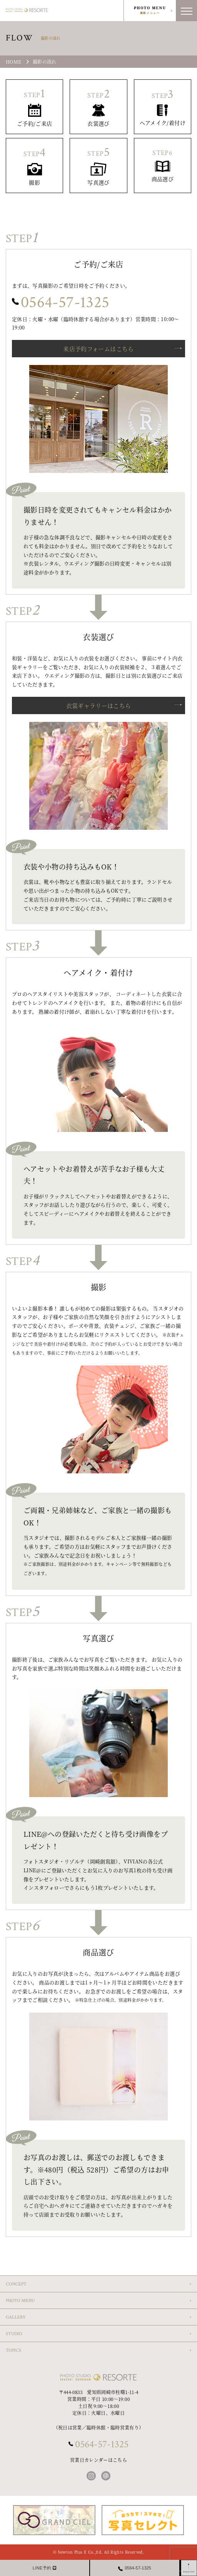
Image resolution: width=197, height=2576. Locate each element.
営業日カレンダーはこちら (98, 2460)
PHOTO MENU (150, 10)
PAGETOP (189, 2572)
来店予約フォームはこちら (98, 349)
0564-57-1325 (65, 302)
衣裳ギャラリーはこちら (98, 705)
